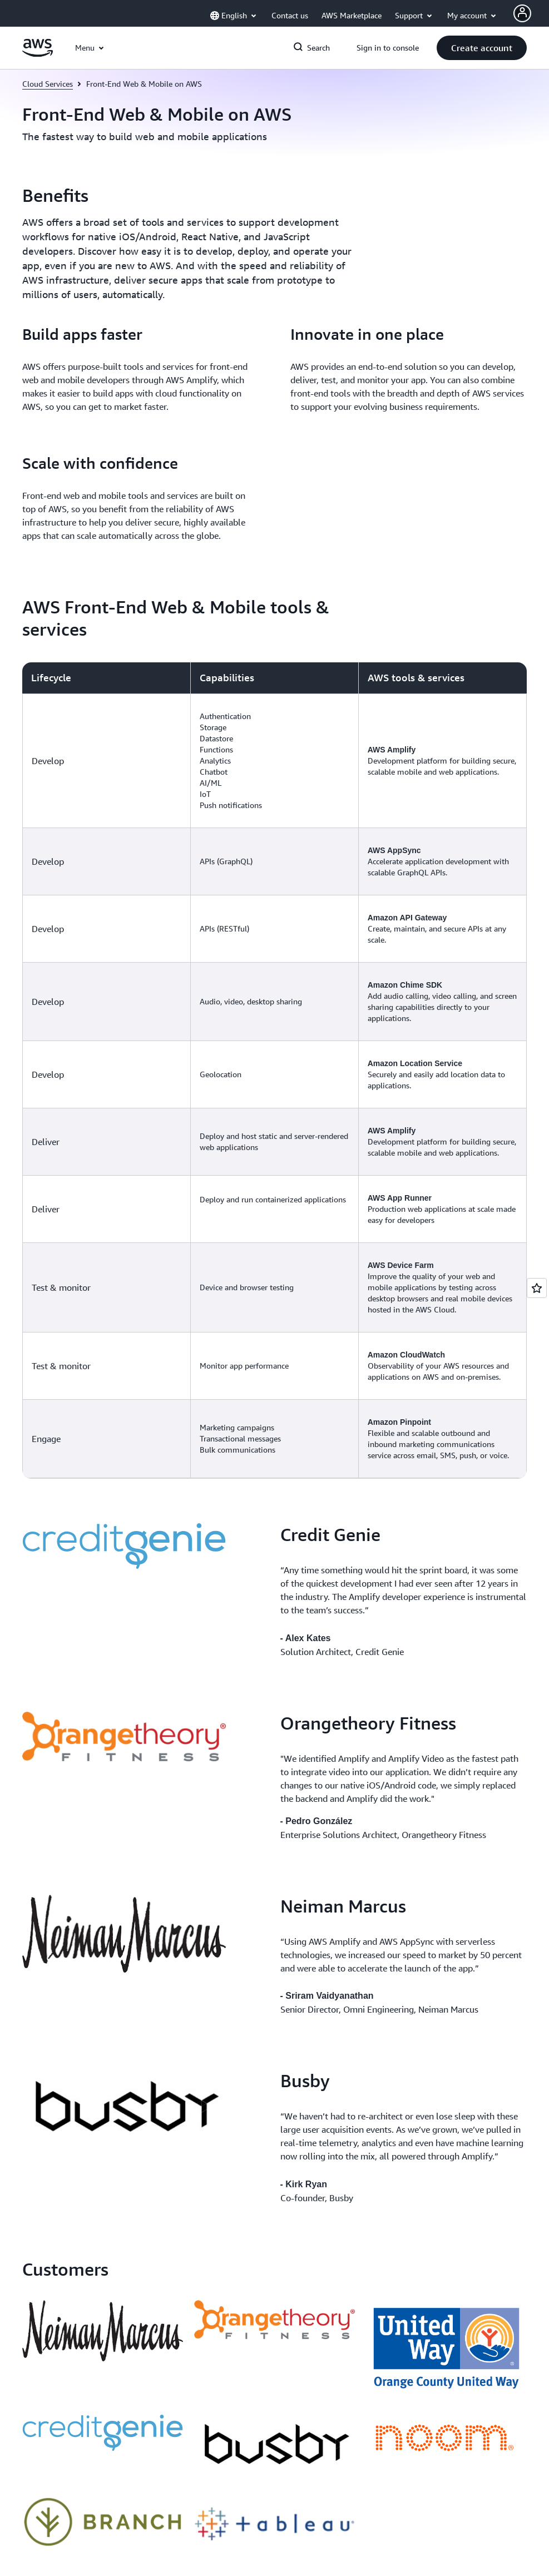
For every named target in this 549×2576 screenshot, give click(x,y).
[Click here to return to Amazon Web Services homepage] (37, 53)
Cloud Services (47, 83)
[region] (274, 1070)
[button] (482, 48)
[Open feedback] (537, 1288)
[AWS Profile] (522, 13)
